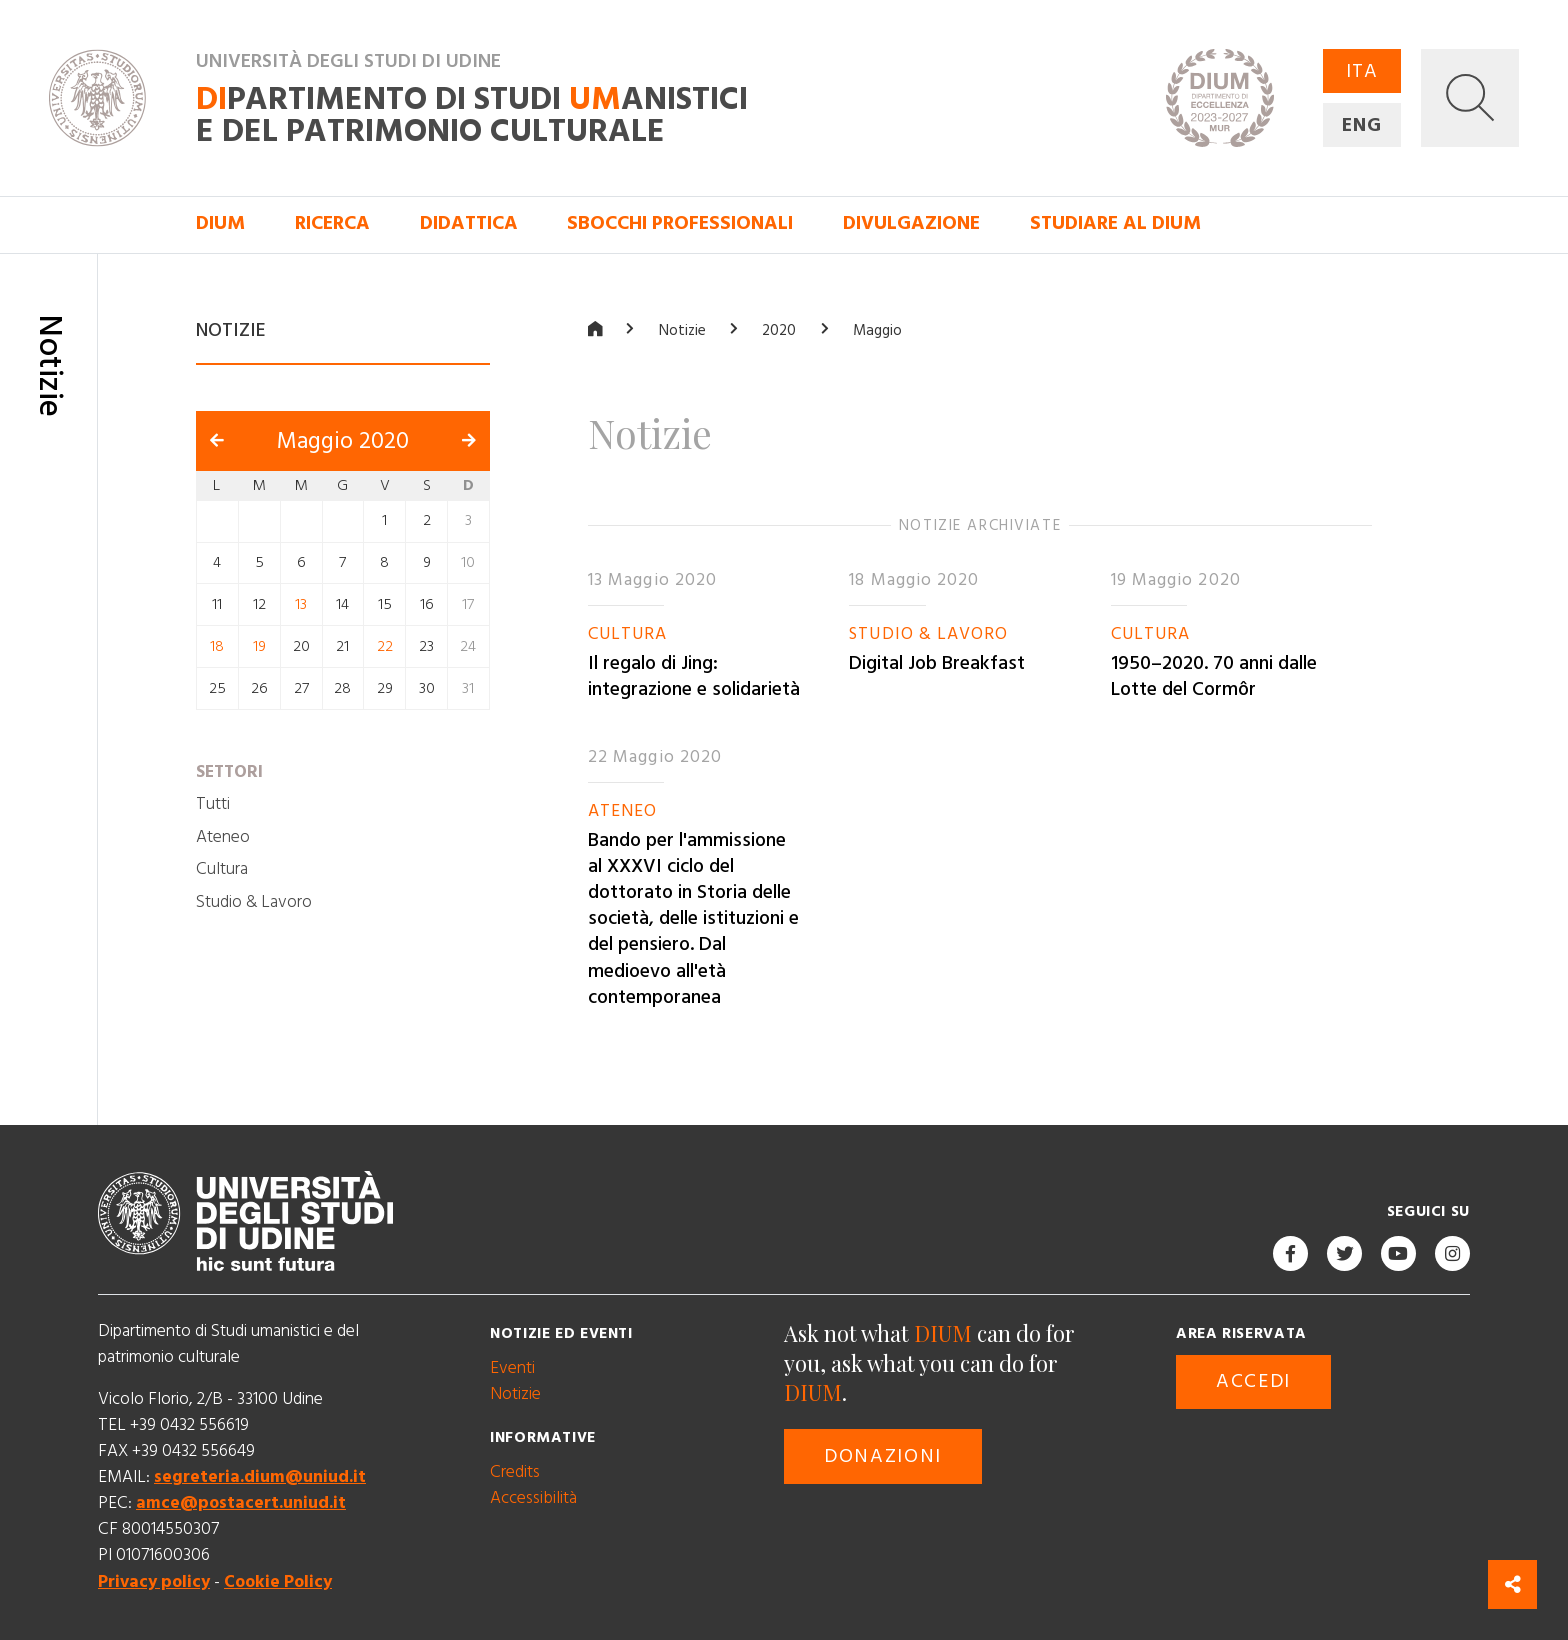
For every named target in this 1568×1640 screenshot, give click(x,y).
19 (259, 646)
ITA (1362, 71)
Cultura (222, 869)
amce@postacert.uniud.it (241, 1503)
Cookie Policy (278, 1581)
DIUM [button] (220, 223)
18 (217, 646)
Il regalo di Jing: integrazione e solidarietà (694, 676)
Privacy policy (154, 1581)
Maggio (877, 330)
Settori (229, 771)
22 (385, 646)
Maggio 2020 (343, 440)
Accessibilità (533, 1497)
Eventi (512, 1367)
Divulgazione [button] (911, 223)
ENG (1362, 125)
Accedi (1253, 1381)
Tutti (213, 804)
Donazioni (883, 1456)
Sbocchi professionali (680, 223)
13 (301, 604)
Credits (515, 1471)
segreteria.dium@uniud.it (260, 1477)
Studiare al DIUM (1115, 223)
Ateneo (223, 836)
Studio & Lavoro (254, 901)
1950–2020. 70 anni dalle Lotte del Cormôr (1214, 676)
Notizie (682, 330)
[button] (1470, 98)
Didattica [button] (469, 223)
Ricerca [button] (332, 223)
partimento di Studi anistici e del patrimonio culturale (472, 115)
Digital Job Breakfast (937, 663)
